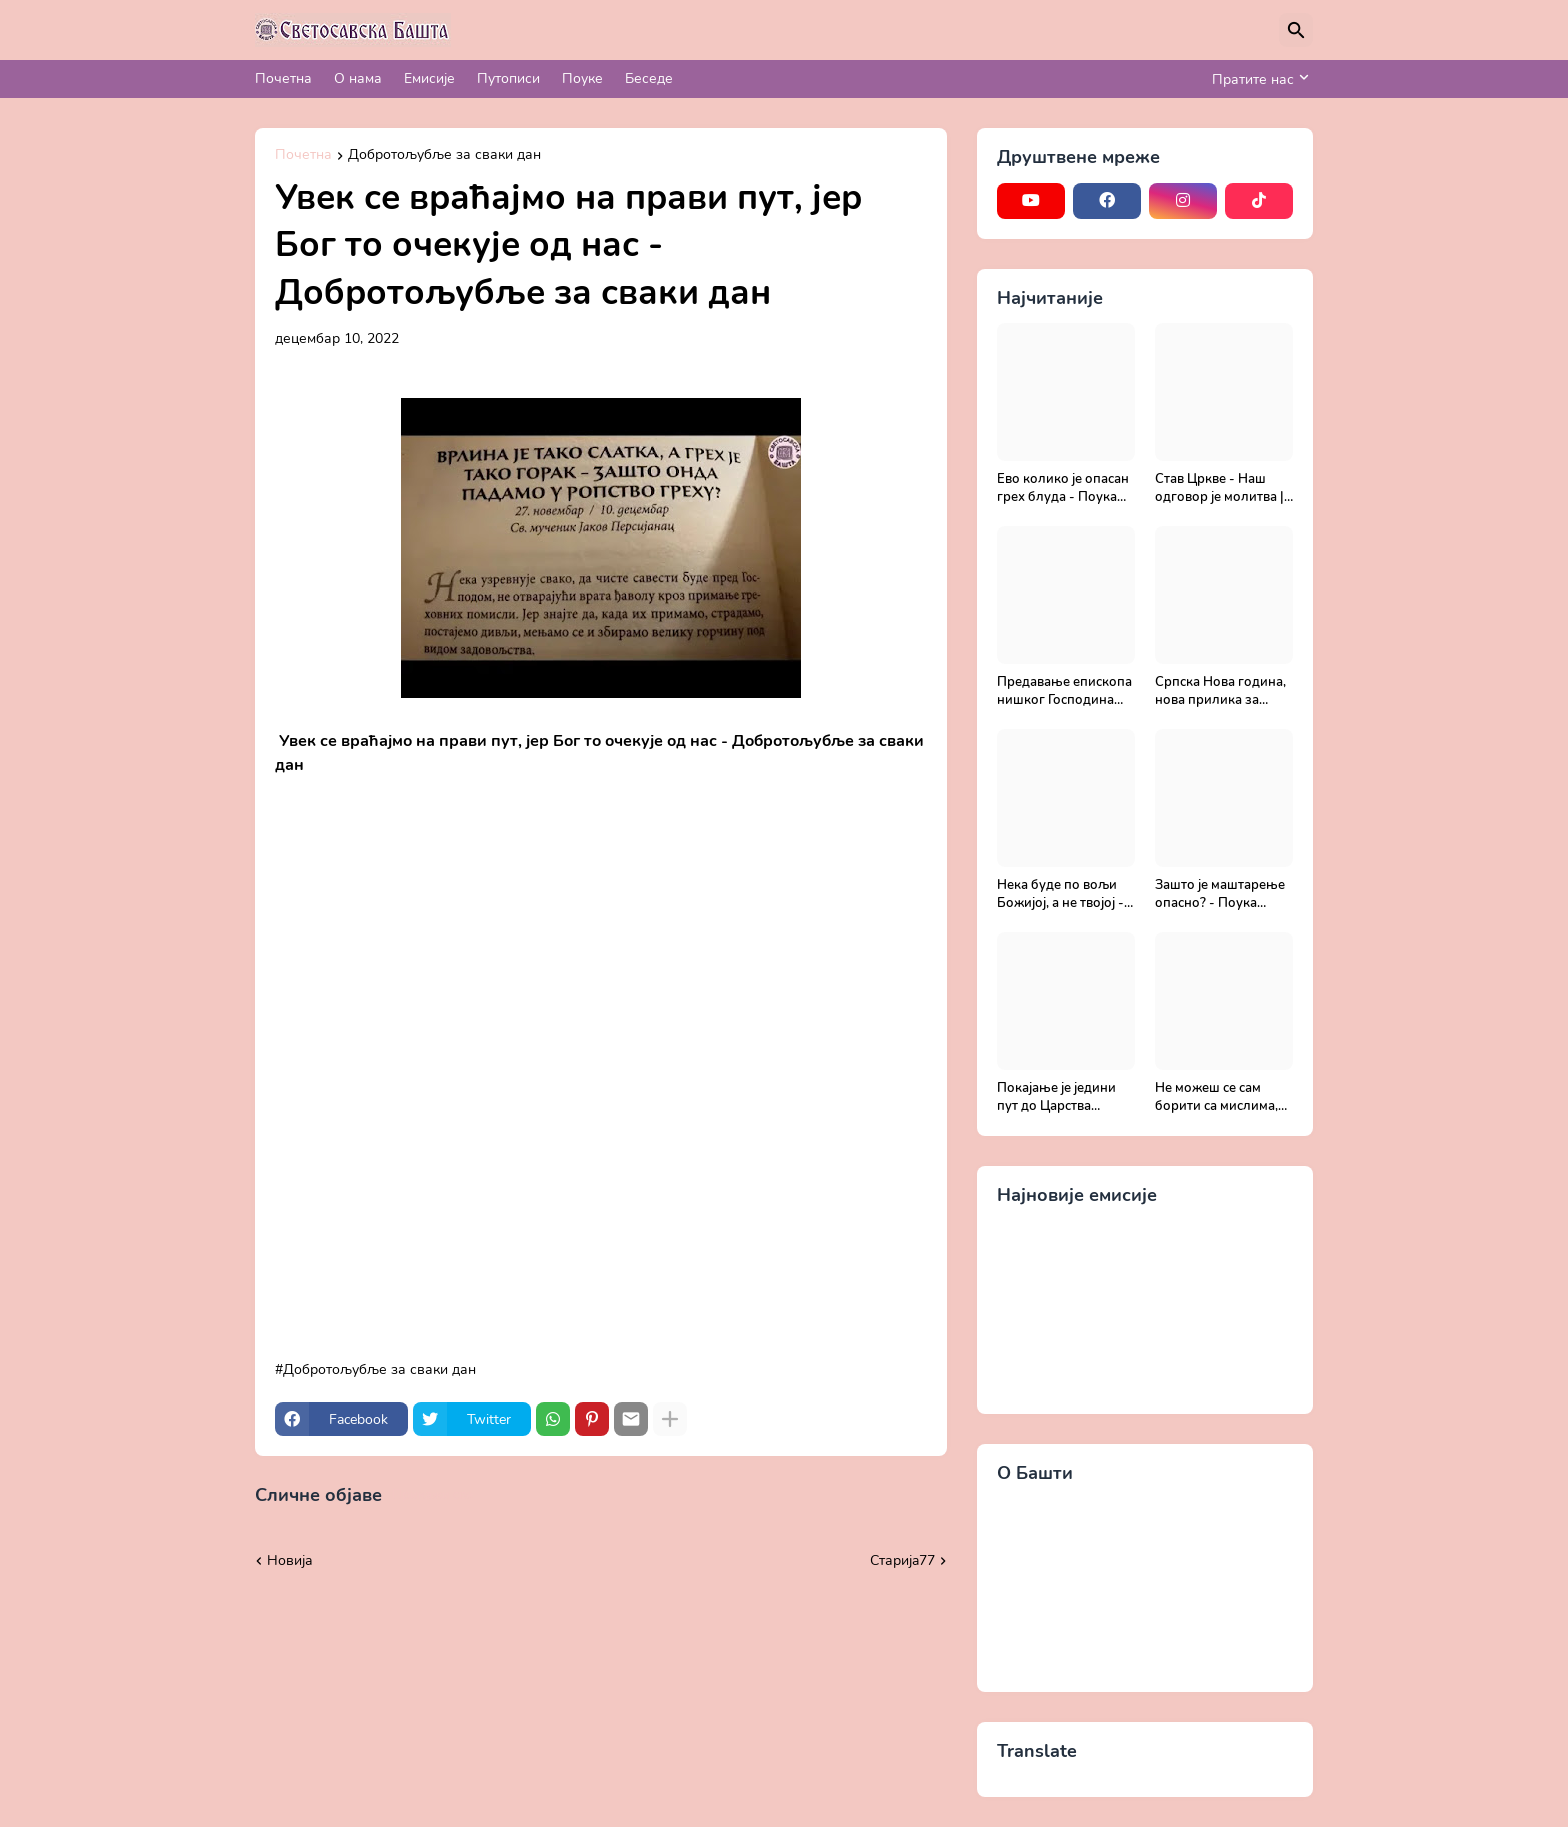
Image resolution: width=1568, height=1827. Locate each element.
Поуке (582, 78)
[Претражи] (1296, 30)
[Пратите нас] (1257, 79)
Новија (290, 1560)
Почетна (283, 78)
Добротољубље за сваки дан (444, 156)
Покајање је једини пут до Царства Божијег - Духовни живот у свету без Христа (1056, 1097)
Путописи (508, 78)
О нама (358, 78)
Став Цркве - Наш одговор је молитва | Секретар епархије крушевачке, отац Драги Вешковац (1219, 488)
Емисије (429, 78)
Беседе (649, 78)
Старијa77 (902, 1560)
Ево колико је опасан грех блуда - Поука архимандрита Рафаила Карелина (1063, 488)
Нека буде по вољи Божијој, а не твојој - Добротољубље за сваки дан (1060, 894)
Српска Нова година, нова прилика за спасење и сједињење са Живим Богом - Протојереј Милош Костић (1223, 691)
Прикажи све (432, 1495)
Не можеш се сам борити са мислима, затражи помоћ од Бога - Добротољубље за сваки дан (1216, 1097)
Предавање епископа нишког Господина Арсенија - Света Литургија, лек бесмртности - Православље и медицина (1064, 691)
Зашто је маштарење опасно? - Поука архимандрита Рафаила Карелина (1220, 894)
